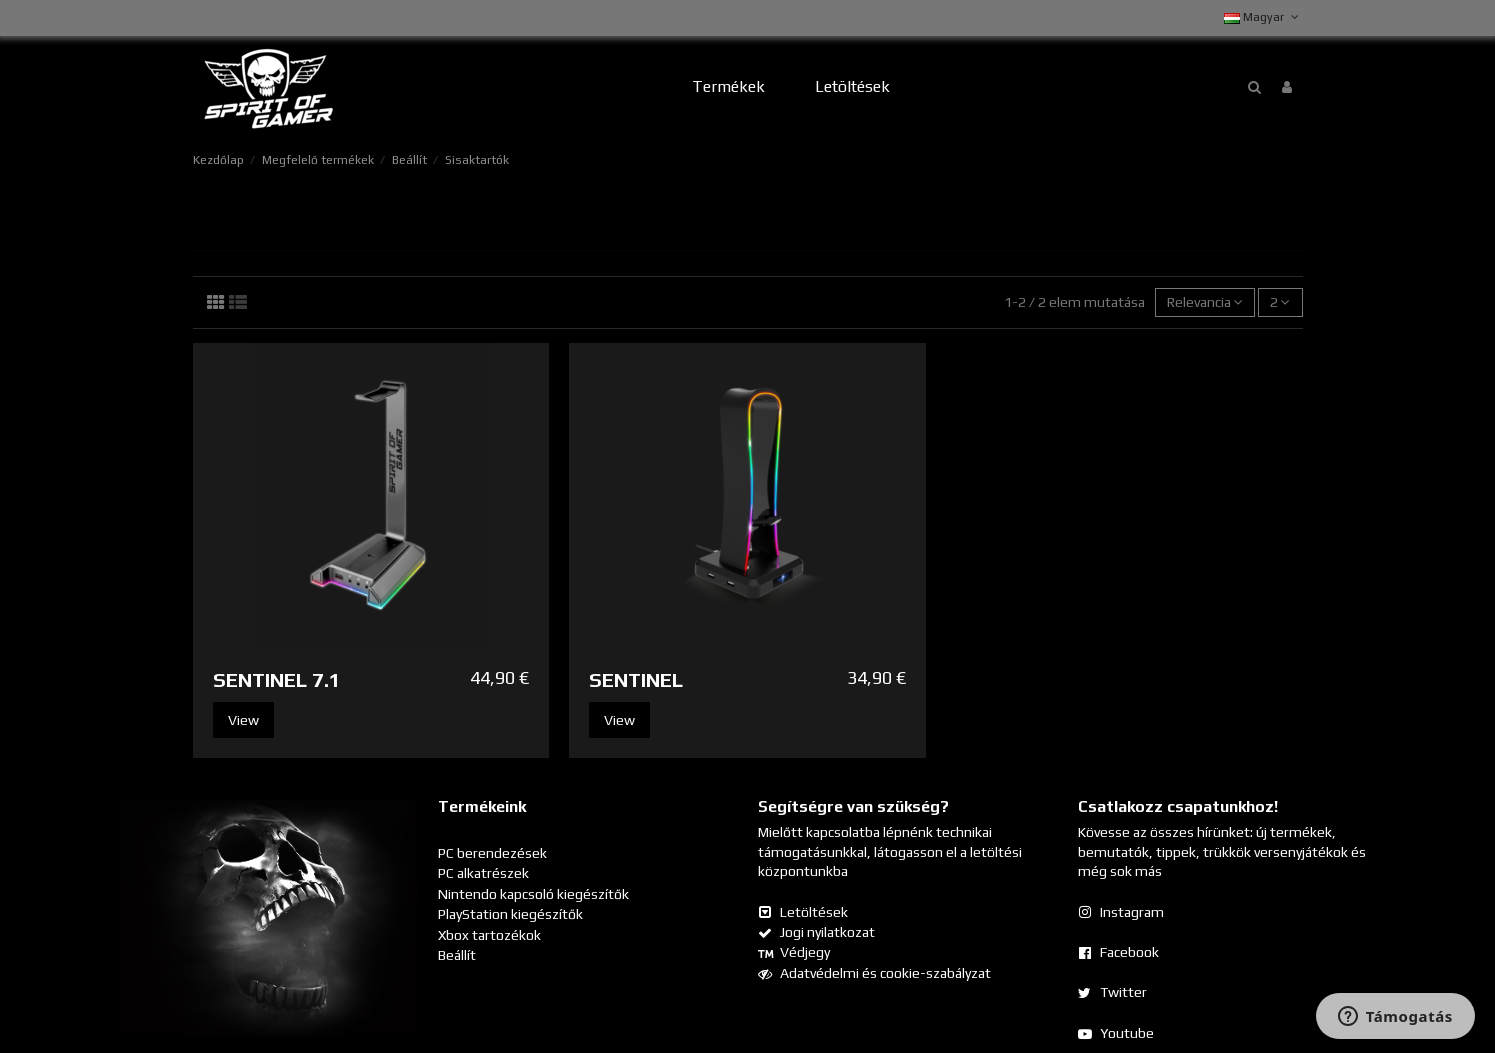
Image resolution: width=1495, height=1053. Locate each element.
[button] (728, 88)
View (243, 720)
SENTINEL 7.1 (277, 679)
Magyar (1263, 17)
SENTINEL (636, 679)
